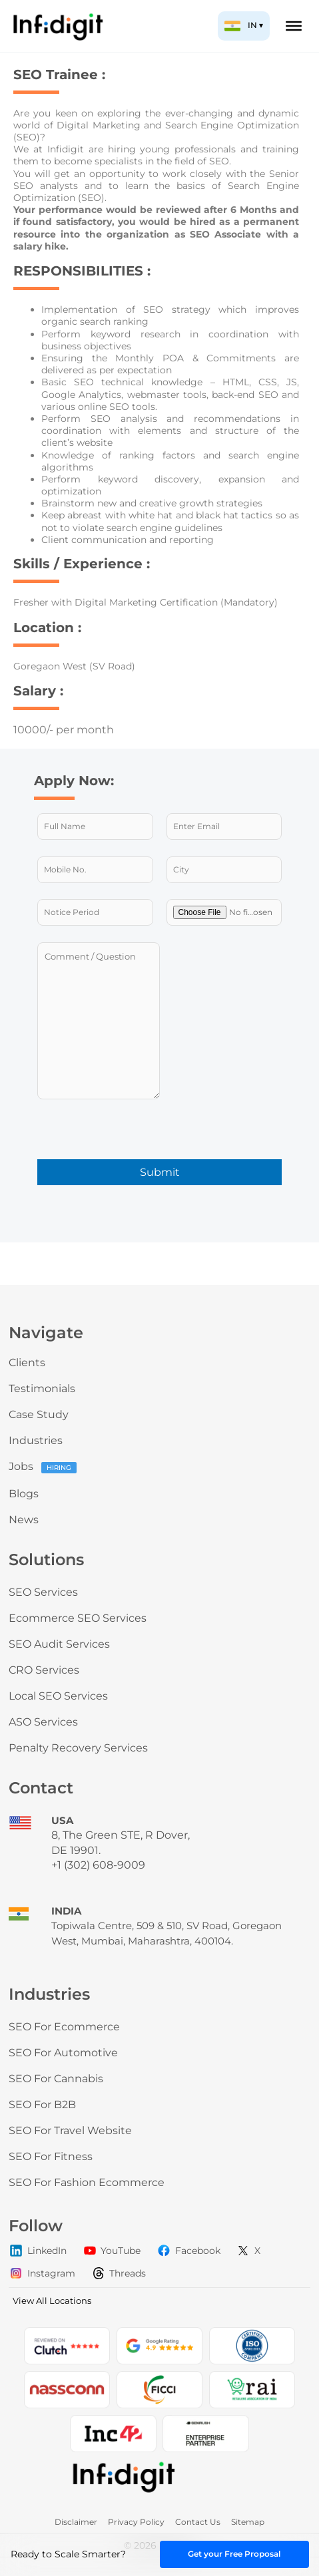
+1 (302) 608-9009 (98, 1865)
